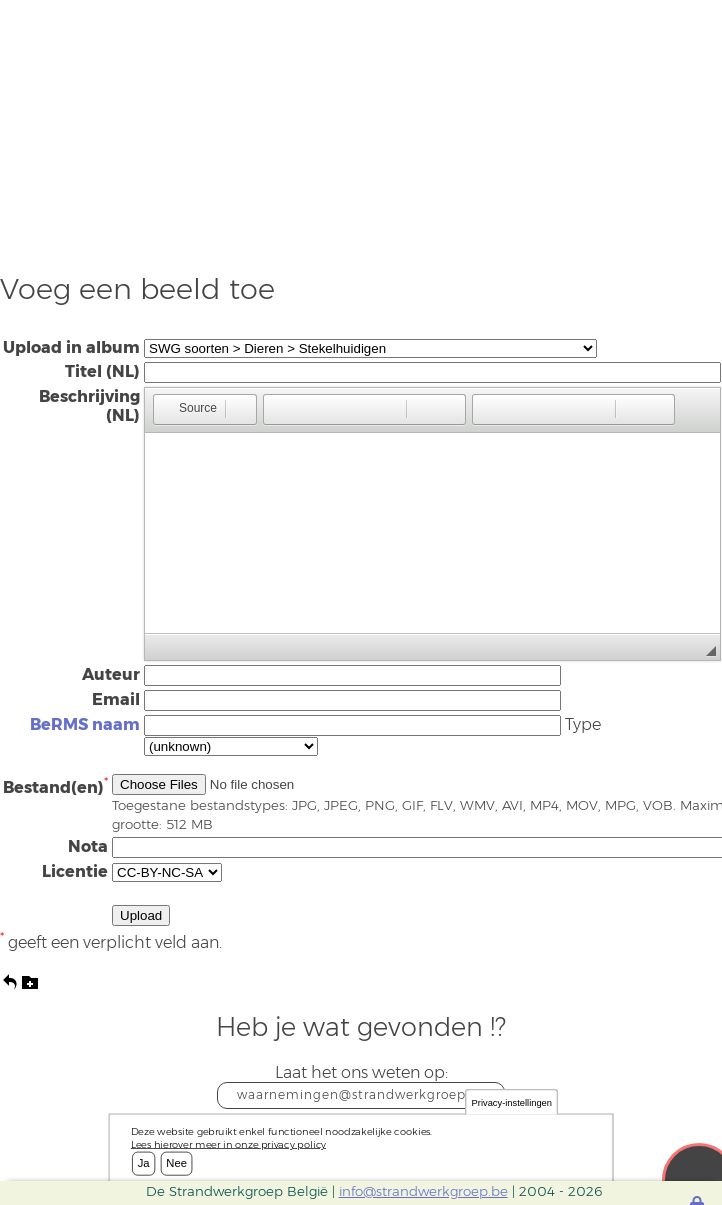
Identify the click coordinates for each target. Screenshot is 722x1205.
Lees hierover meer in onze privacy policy (228, 1144)
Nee (176, 1163)
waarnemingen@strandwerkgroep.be (361, 1094)
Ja (144, 1163)
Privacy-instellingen (512, 1102)
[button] (188, 409)
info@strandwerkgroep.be (423, 1191)
